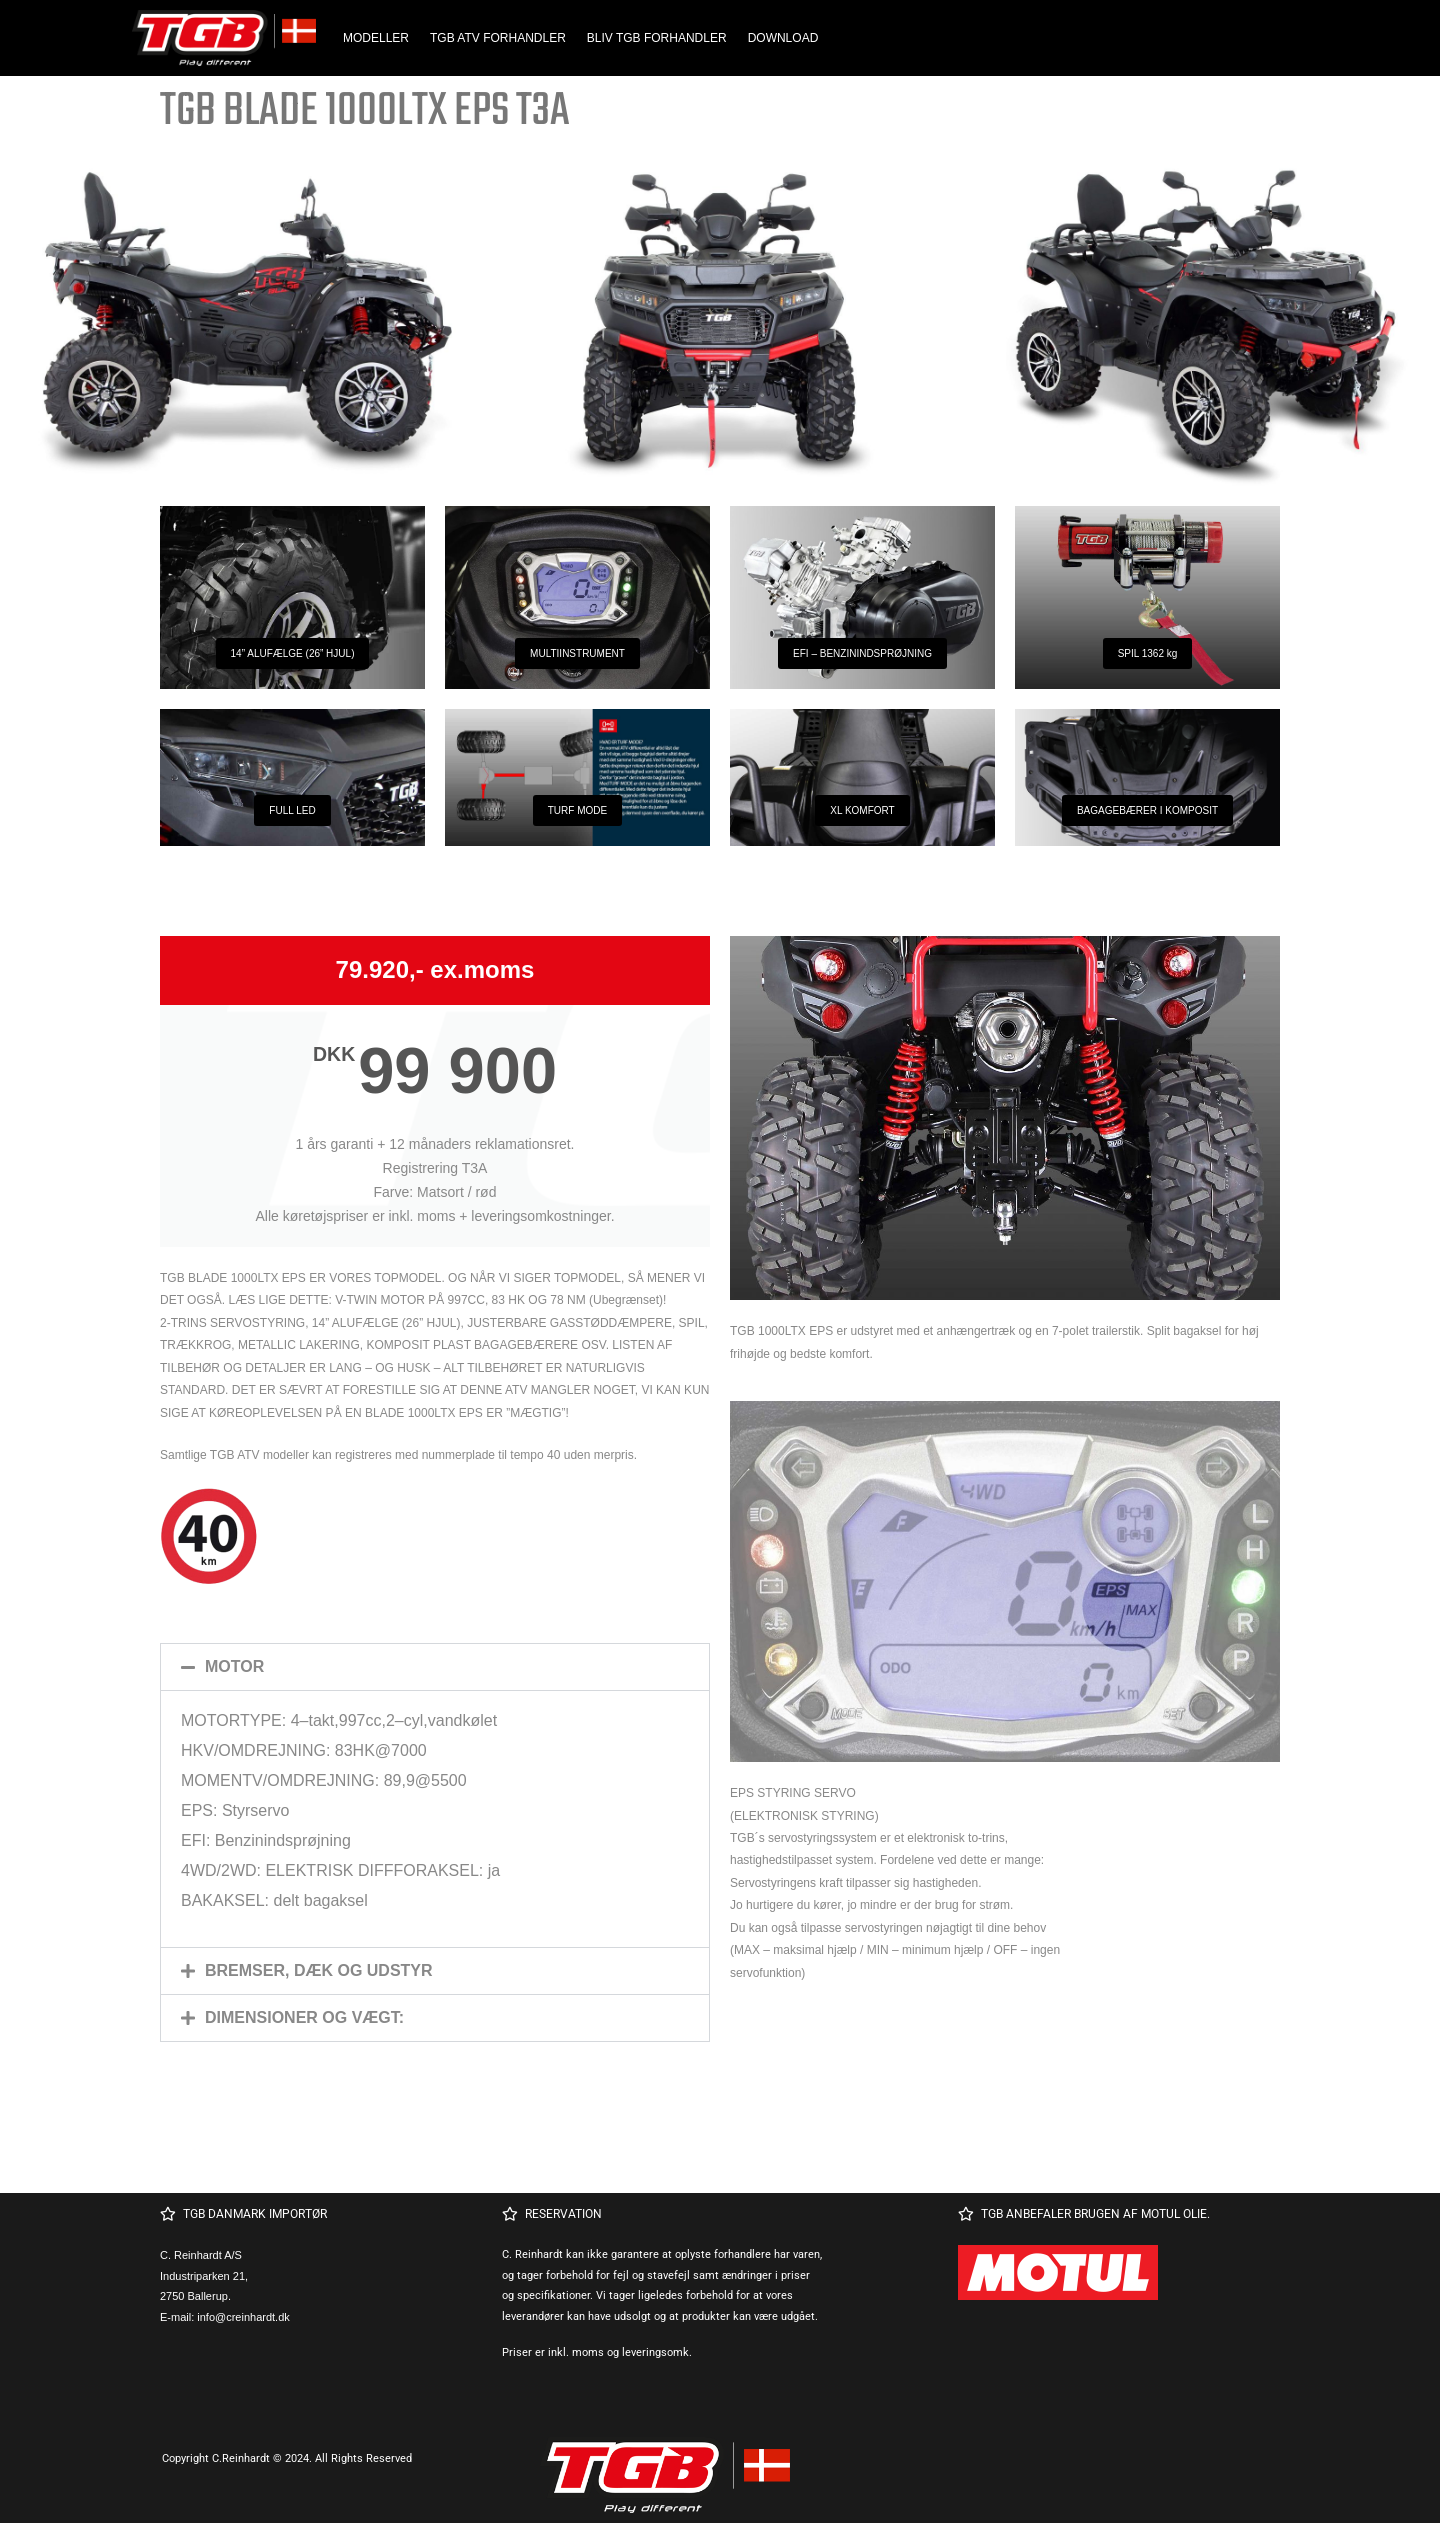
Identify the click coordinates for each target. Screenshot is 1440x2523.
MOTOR (234, 1666)
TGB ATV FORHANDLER (498, 38)
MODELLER (376, 38)
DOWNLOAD (783, 38)
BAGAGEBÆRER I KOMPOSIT (1147, 810)
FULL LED (292, 810)
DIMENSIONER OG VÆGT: (304, 2017)
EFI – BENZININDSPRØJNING (862, 653)
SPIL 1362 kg (1148, 653)
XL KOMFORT (862, 810)
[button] (435, 1667)
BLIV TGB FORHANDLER (657, 38)
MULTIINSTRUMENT (577, 653)
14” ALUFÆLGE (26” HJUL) (293, 653)
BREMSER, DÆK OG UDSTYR (319, 1970)
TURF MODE (577, 810)
